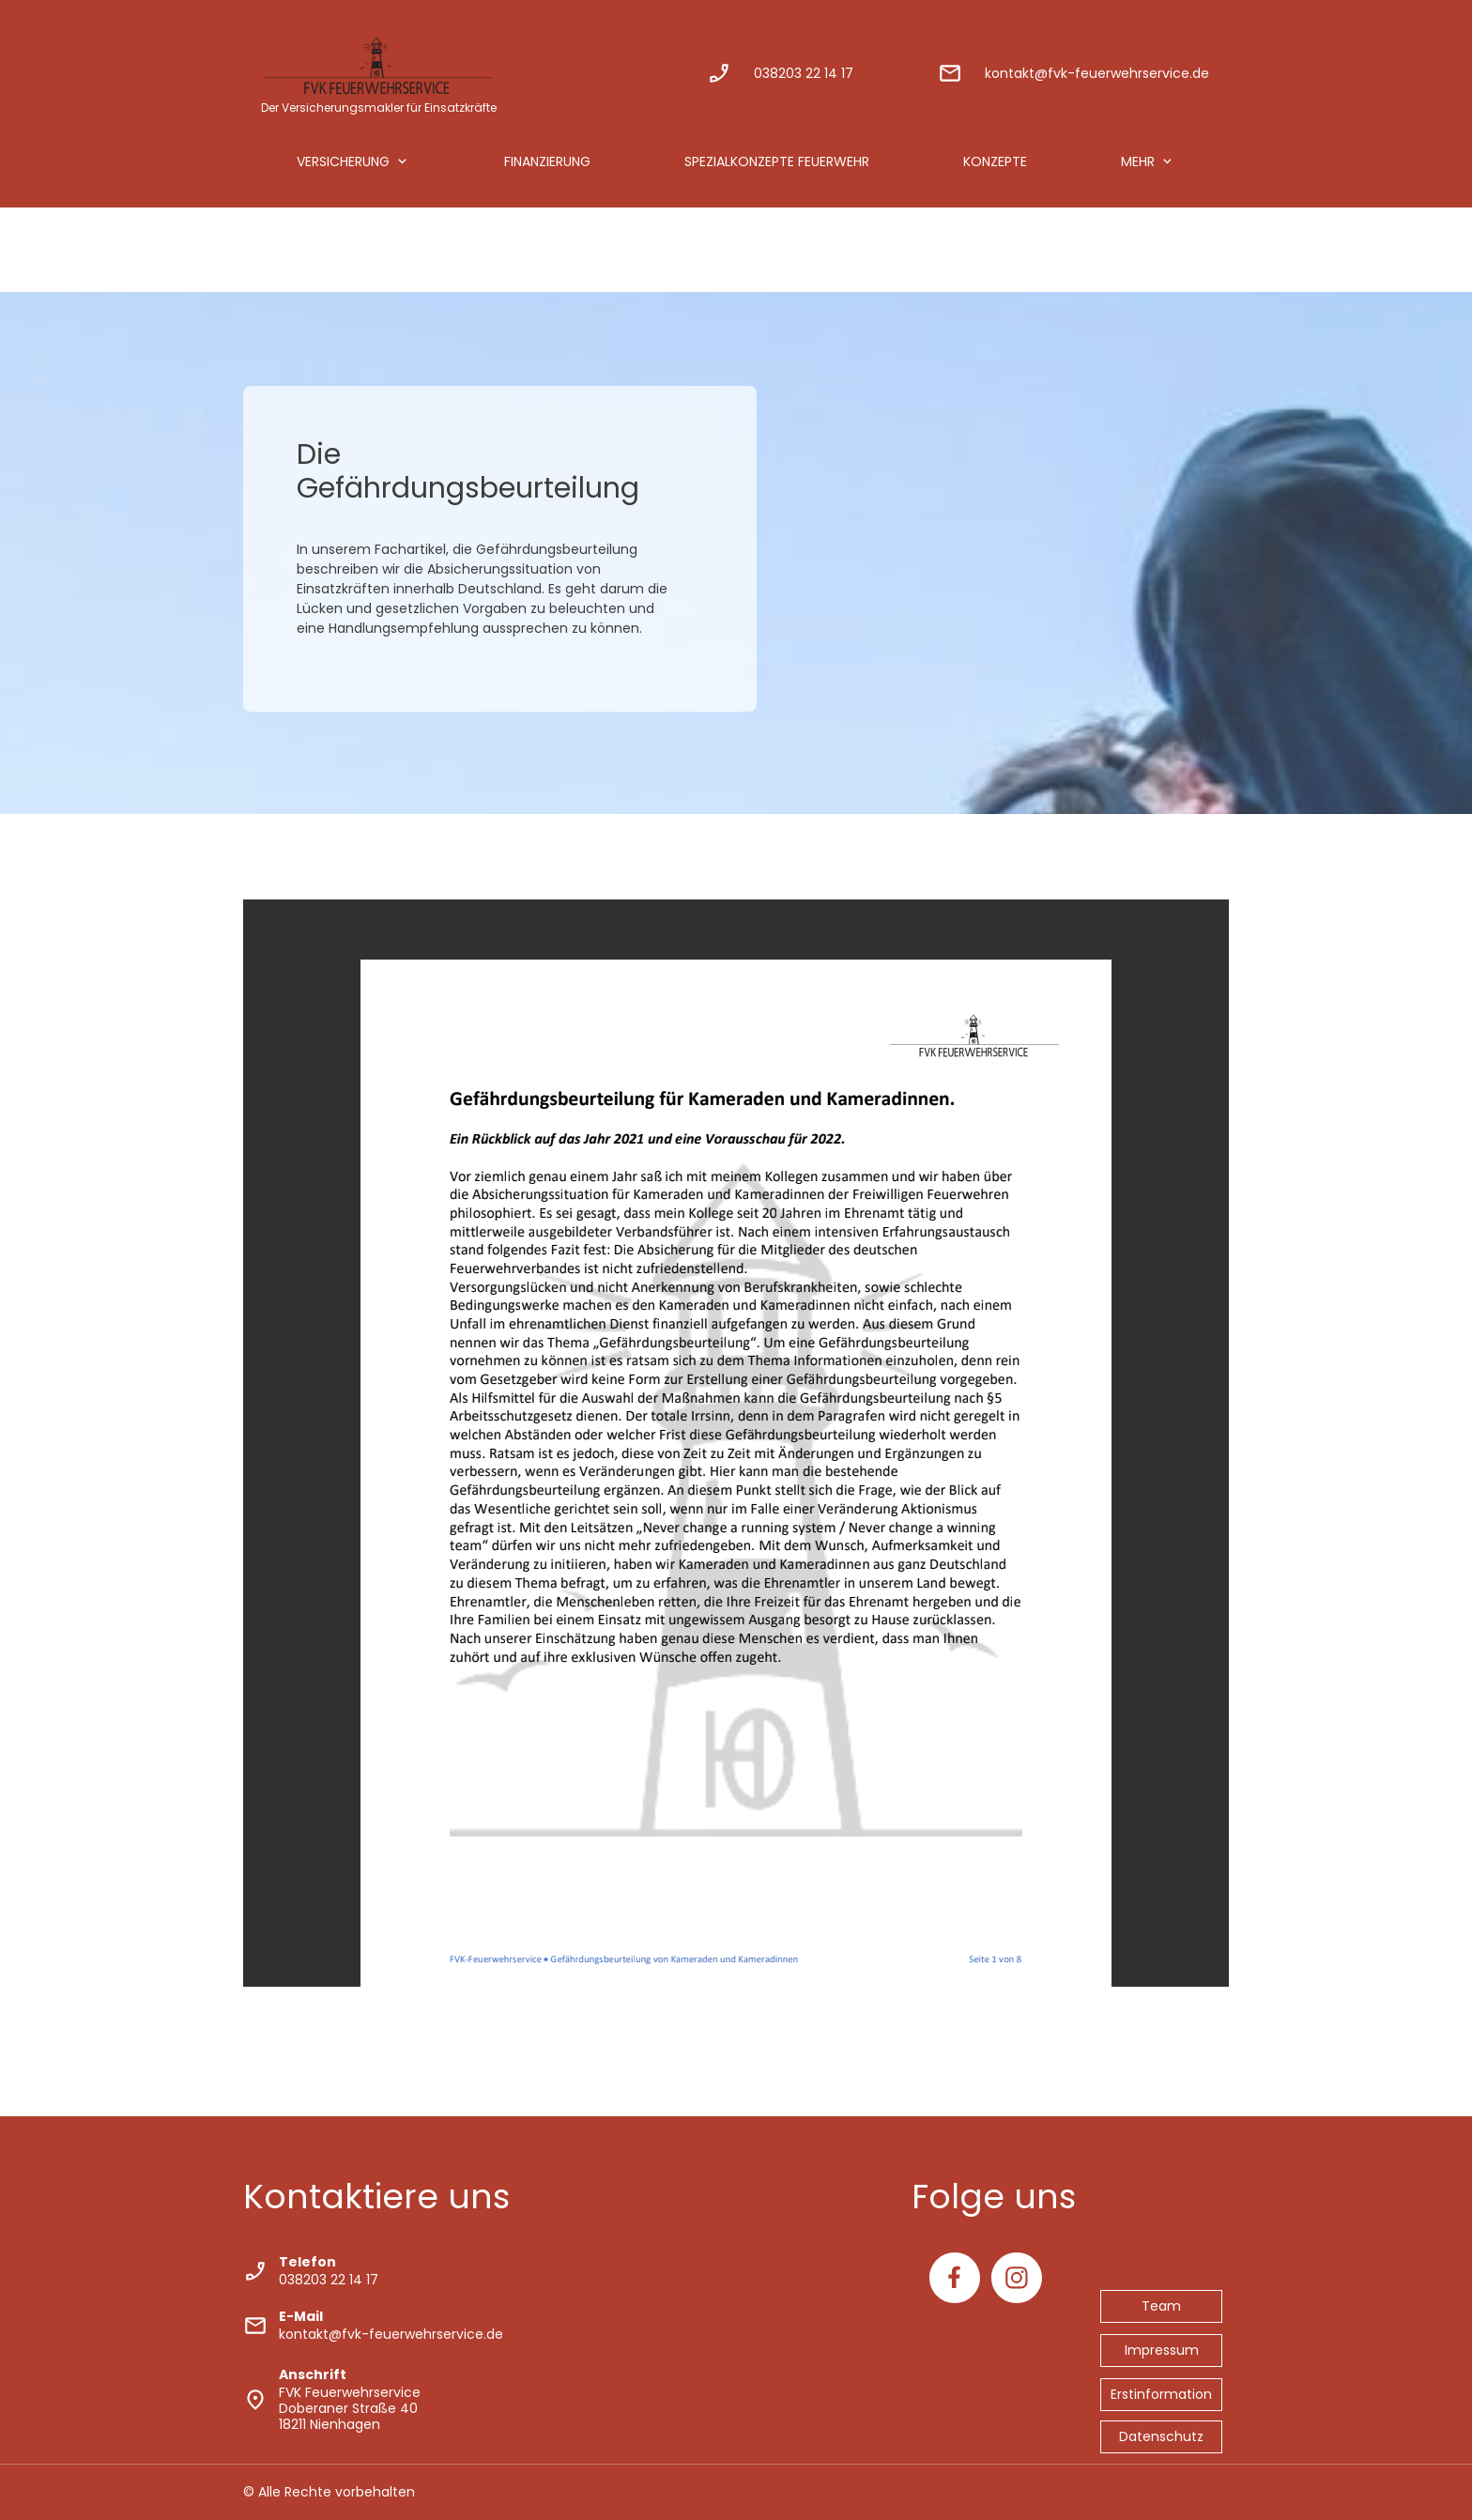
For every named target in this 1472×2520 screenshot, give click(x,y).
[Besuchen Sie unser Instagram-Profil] (1016, 2277)
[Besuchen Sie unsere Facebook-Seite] (954, 2277)
